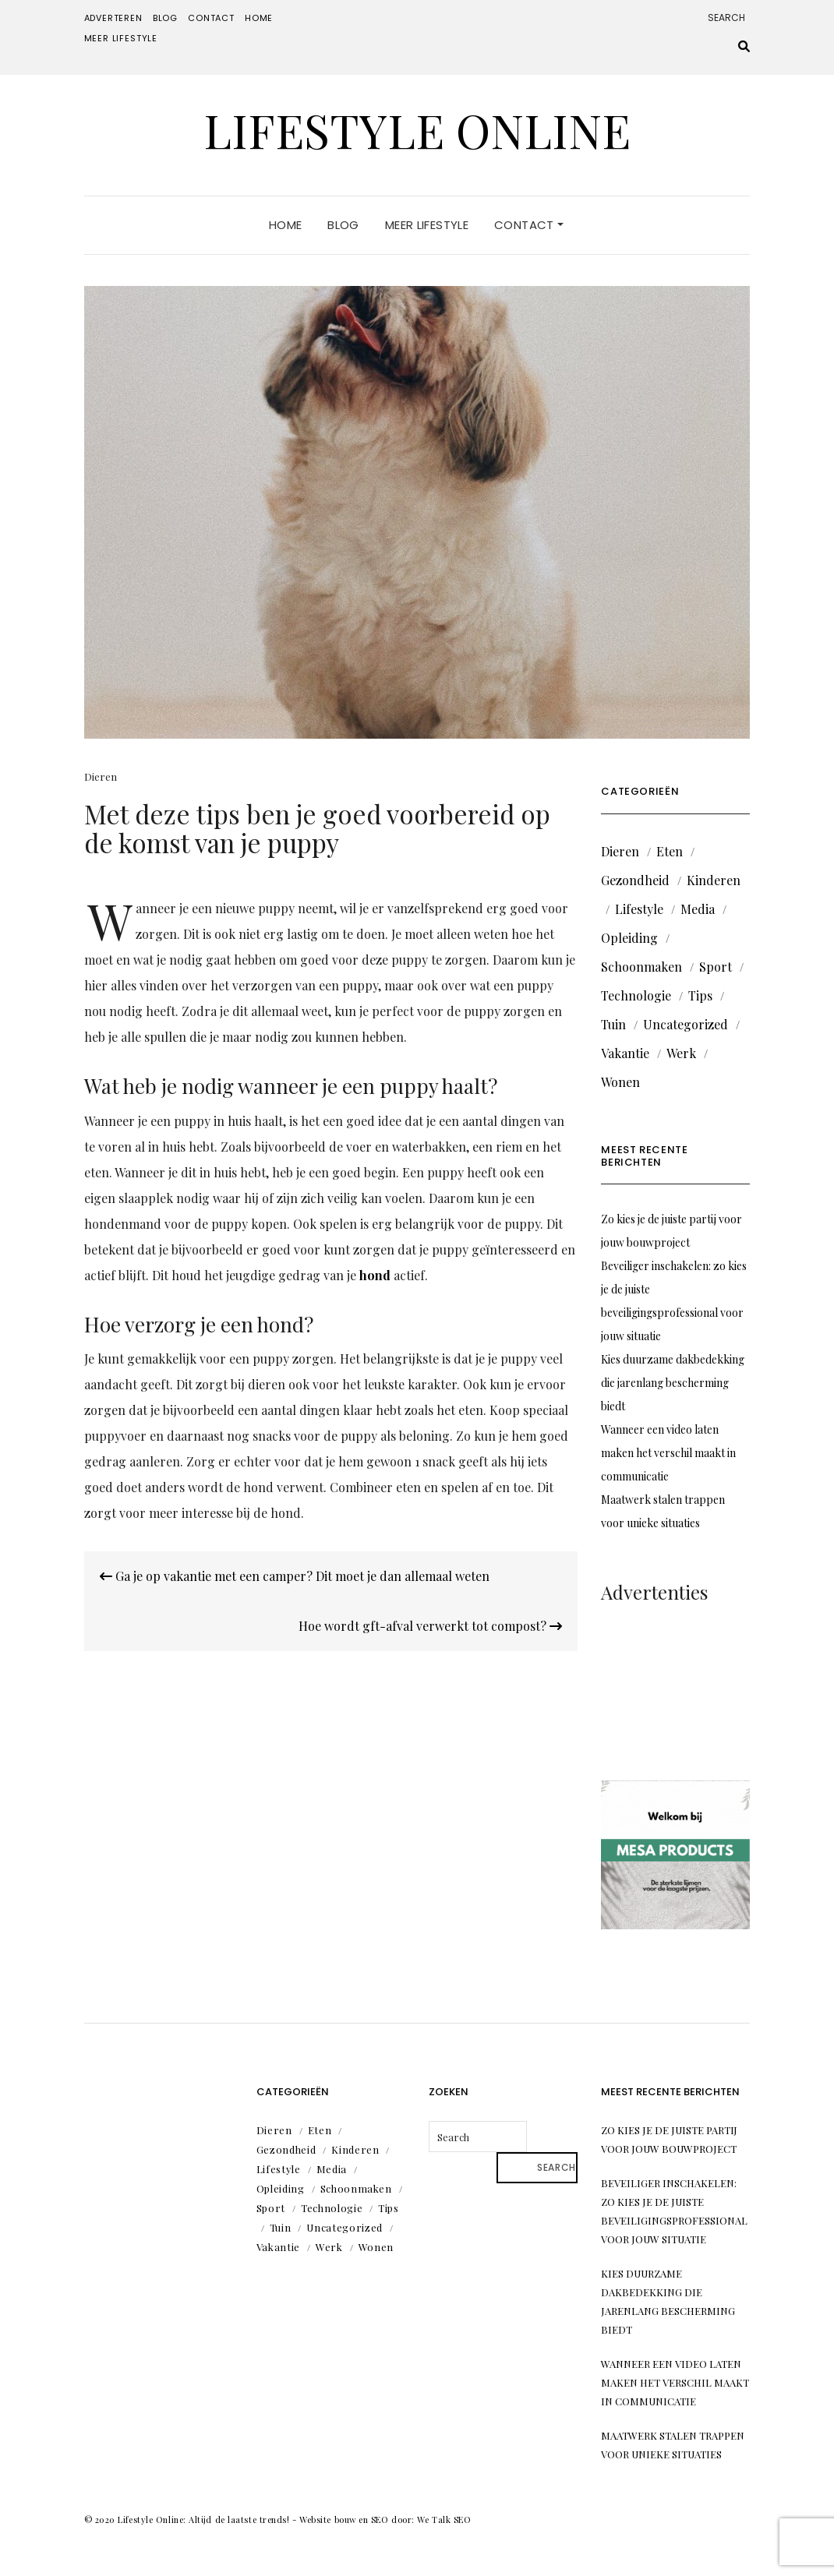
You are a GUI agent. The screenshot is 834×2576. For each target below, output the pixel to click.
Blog (165, 18)
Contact (211, 18)
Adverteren (113, 18)
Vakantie (625, 1053)
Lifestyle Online (417, 129)
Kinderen (713, 880)
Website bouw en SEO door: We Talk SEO (385, 2519)
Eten (669, 851)
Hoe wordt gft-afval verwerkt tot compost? (430, 1626)
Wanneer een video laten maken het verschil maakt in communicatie (668, 1453)
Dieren (100, 776)
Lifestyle (639, 909)
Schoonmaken (641, 966)
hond (374, 1275)
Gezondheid (635, 880)
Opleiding (629, 938)
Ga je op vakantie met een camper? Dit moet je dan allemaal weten (294, 1576)
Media (697, 909)
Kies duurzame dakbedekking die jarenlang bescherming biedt (672, 1382)
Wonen (620, 1082)
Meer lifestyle (121, 38)
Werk (681, 1053)
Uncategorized (685, 1024)
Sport (715, 966)
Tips (700, 995)
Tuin (613, 1024)
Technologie (636, 995)
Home (259, 18)
